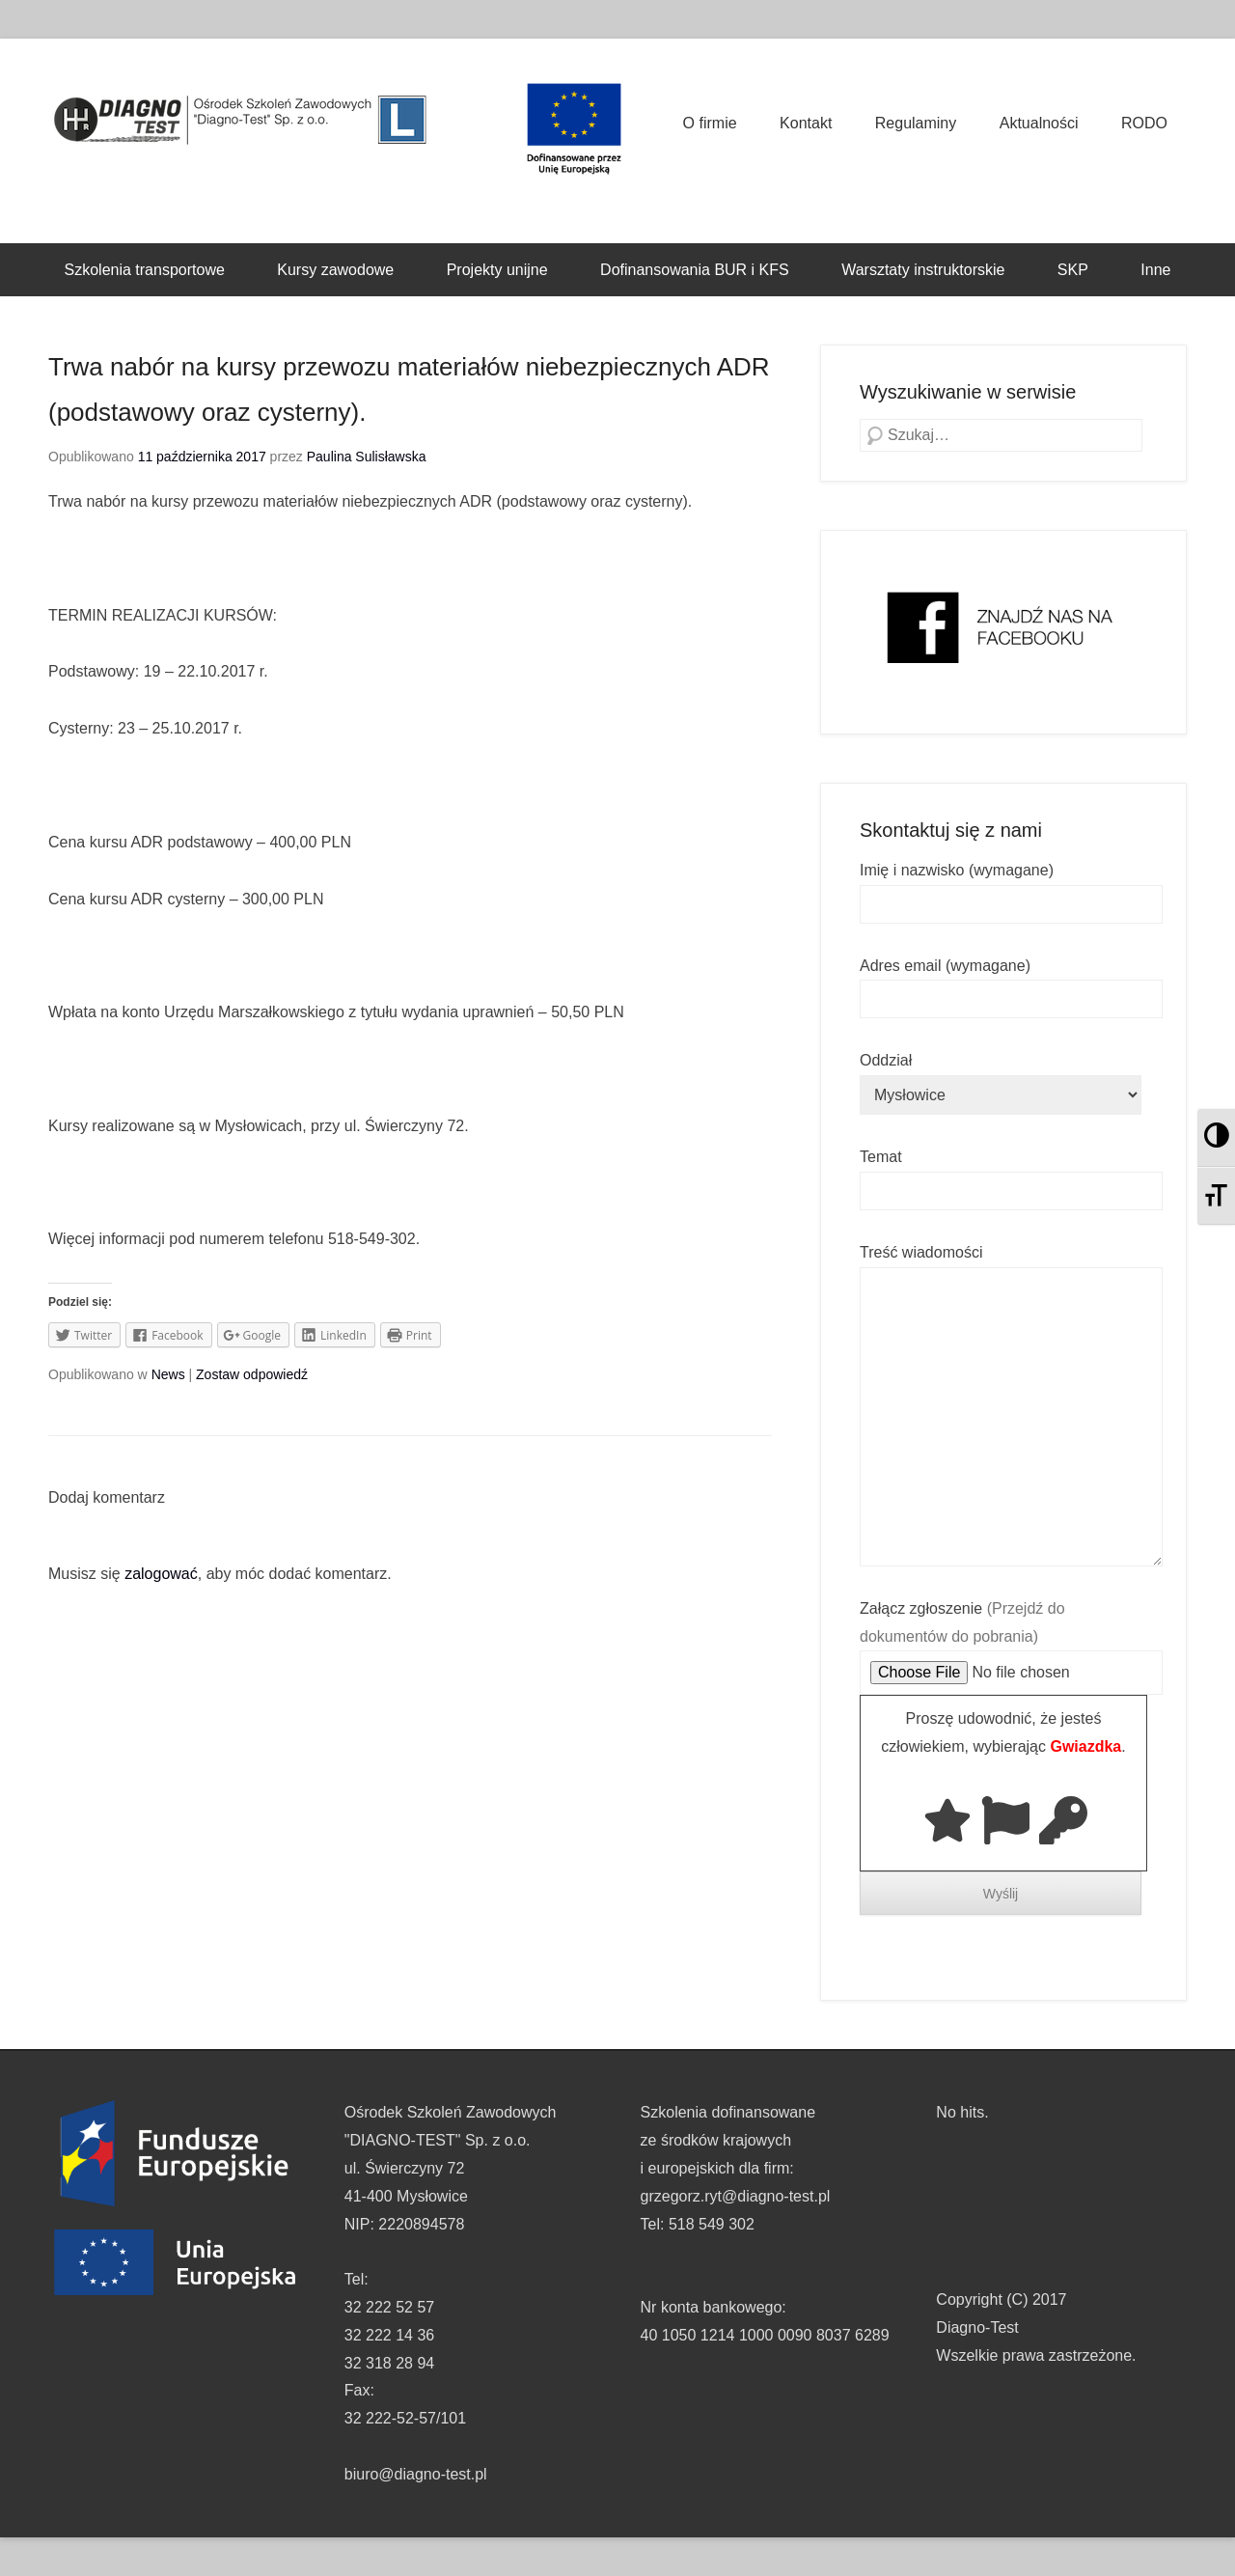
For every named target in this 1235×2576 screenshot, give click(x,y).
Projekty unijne (497, 270)
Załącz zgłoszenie (1011, 1640)
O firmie (710, 123)
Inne (1155, 270)
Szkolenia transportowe (145, 270)
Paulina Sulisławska (366, 456)
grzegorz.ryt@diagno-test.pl (736, 2196)
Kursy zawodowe (335, 270)
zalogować (161, 1573)
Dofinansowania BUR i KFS (694, 270)
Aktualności (1039, 123)
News (168, 1374)
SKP (1072, 270)
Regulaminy (915, 123)
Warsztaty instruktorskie (922, 270)
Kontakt (806, 123)
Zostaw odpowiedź (252, 1374)
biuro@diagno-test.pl (415, 2474)
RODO (1144, 123)
